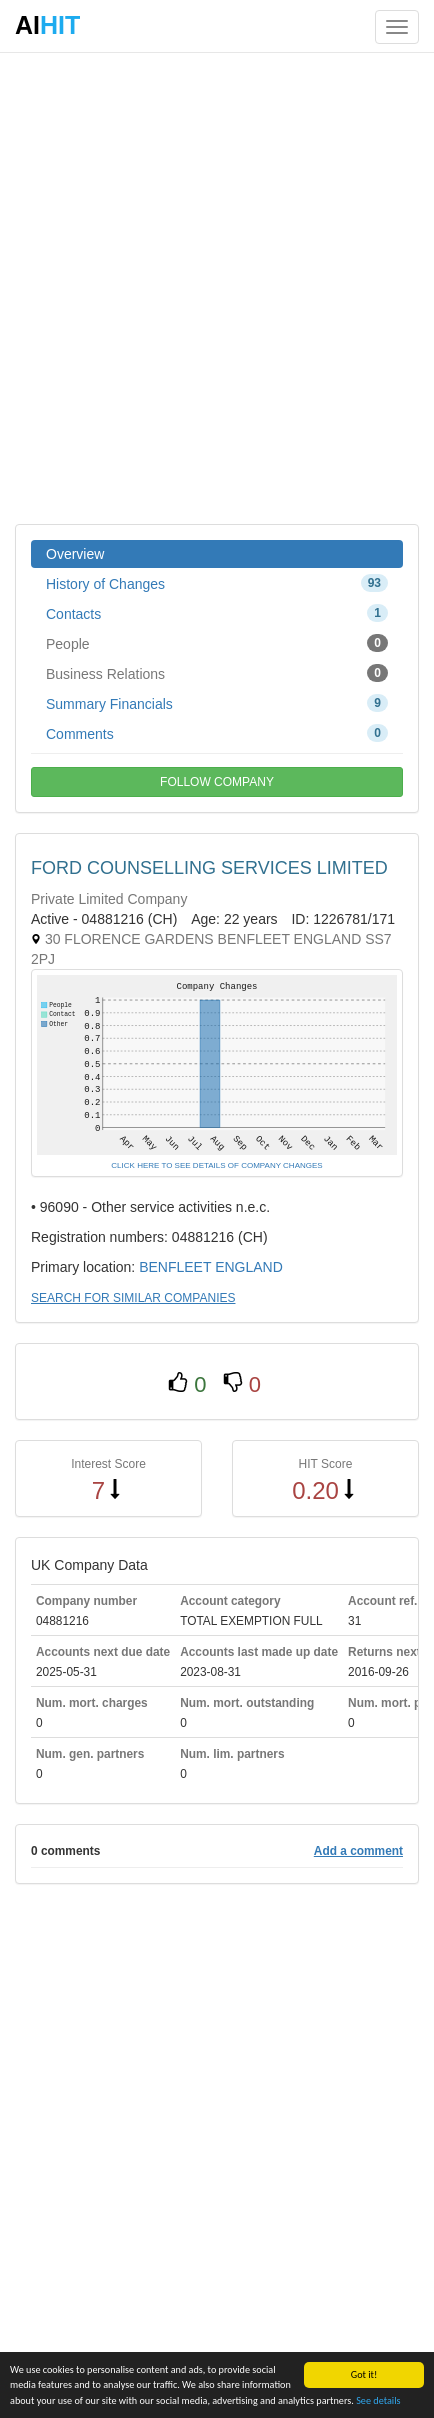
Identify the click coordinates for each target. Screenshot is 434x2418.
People (217, 643)
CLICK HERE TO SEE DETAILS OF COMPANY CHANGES (216, 1165)
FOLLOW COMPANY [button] (217, 782)
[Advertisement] (217, 287)
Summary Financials (217, 703)
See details (378, 2401)
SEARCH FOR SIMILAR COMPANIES (133, 1298)
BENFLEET (175, 1267)
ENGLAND (249, 1267)
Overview (75, 554)
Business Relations (217, 673)
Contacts (217, 613)
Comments (217, 733)
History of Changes (217, 583)
